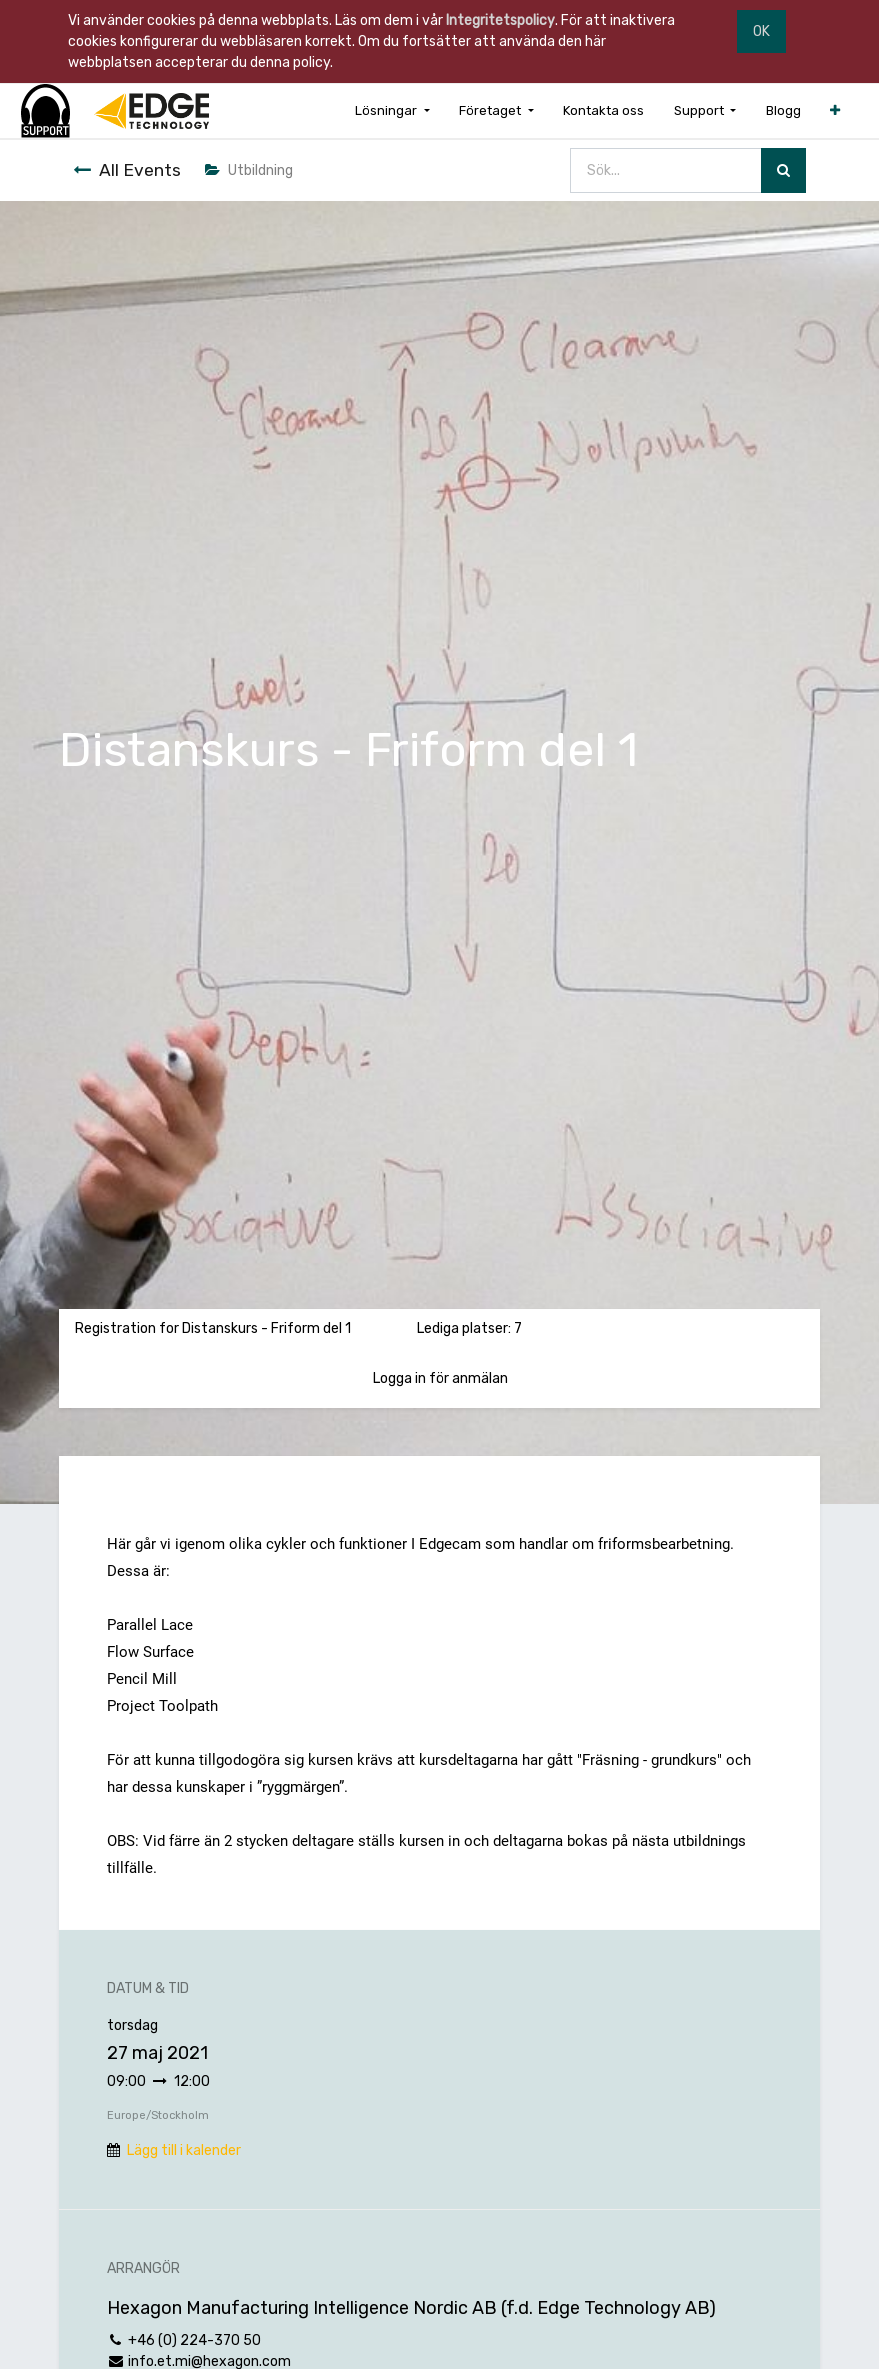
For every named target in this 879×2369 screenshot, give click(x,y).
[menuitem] (603, 110)
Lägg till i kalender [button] (184, 2150)
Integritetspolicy (500, 20)
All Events (127, 170)
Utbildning (249, 170)
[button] (835, 110)
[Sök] (783, 170)
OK (761, 31)
